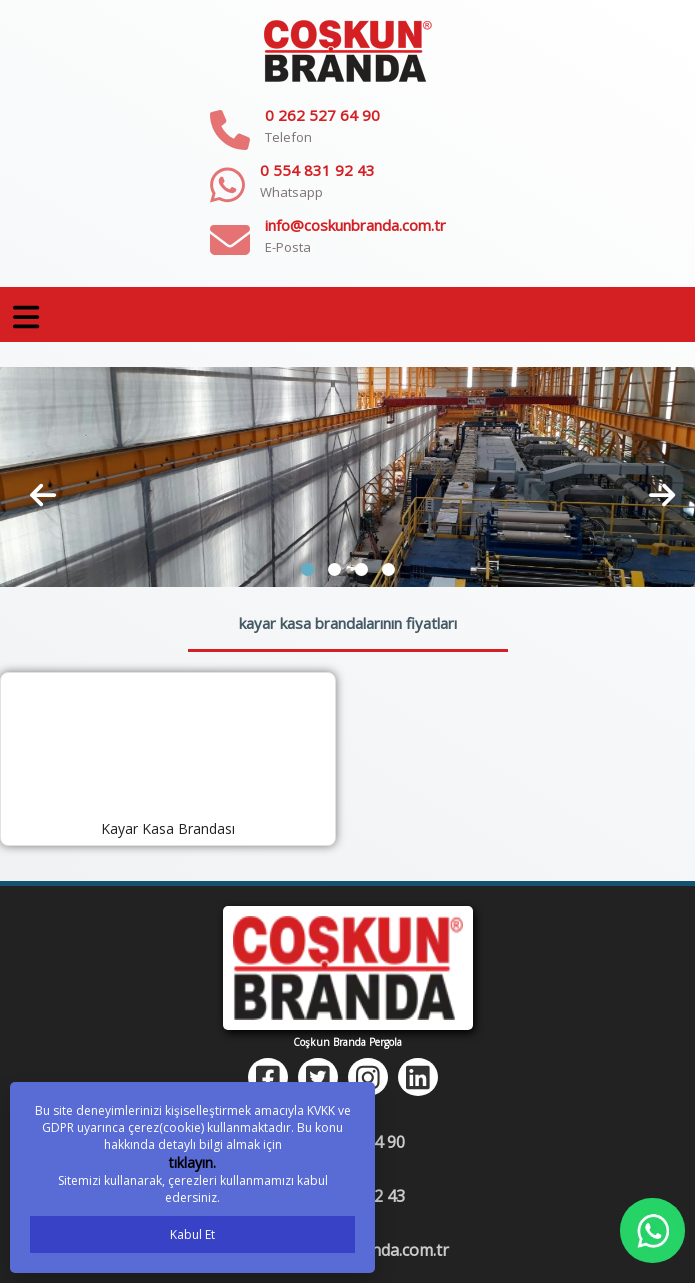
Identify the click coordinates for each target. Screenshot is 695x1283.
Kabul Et (192, 1234)
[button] (307, 569)
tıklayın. (192, 1162)
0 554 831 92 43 (317, 170)
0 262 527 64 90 (322, 115)
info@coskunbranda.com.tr (355, 225)
